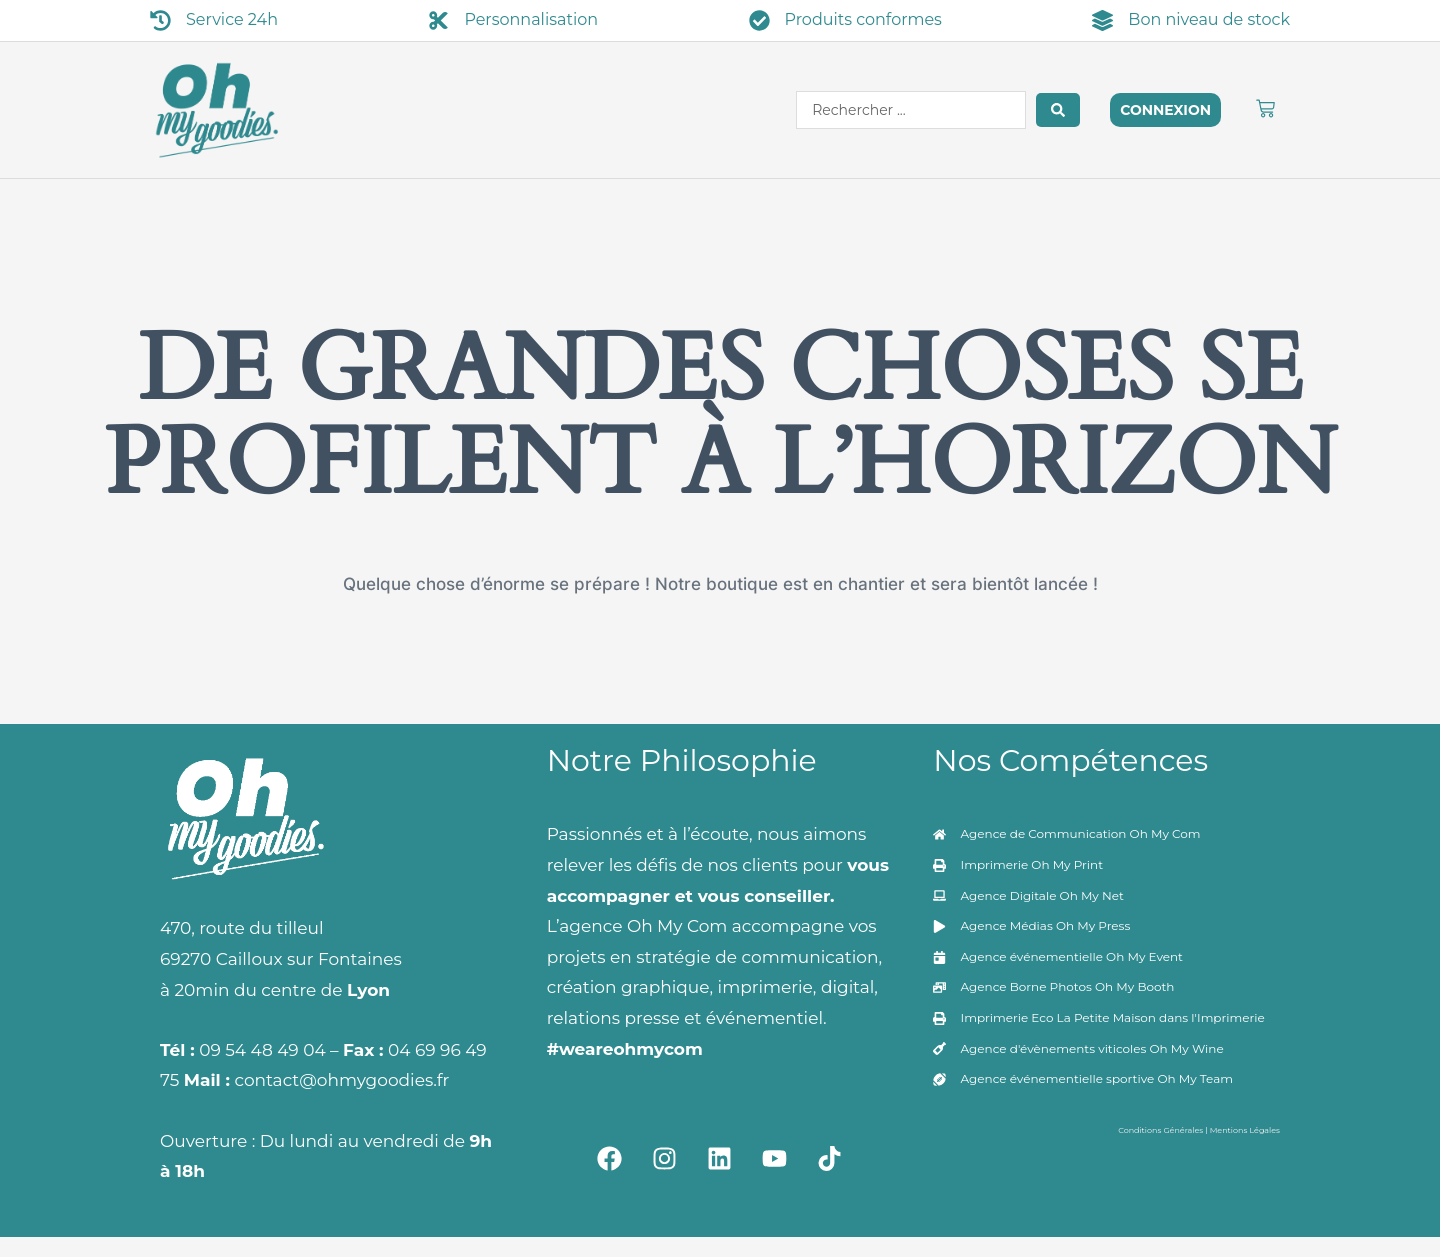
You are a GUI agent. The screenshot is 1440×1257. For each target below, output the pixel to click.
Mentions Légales (1245, 1130)
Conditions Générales (1160, 1130)
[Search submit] (1058, 110)
